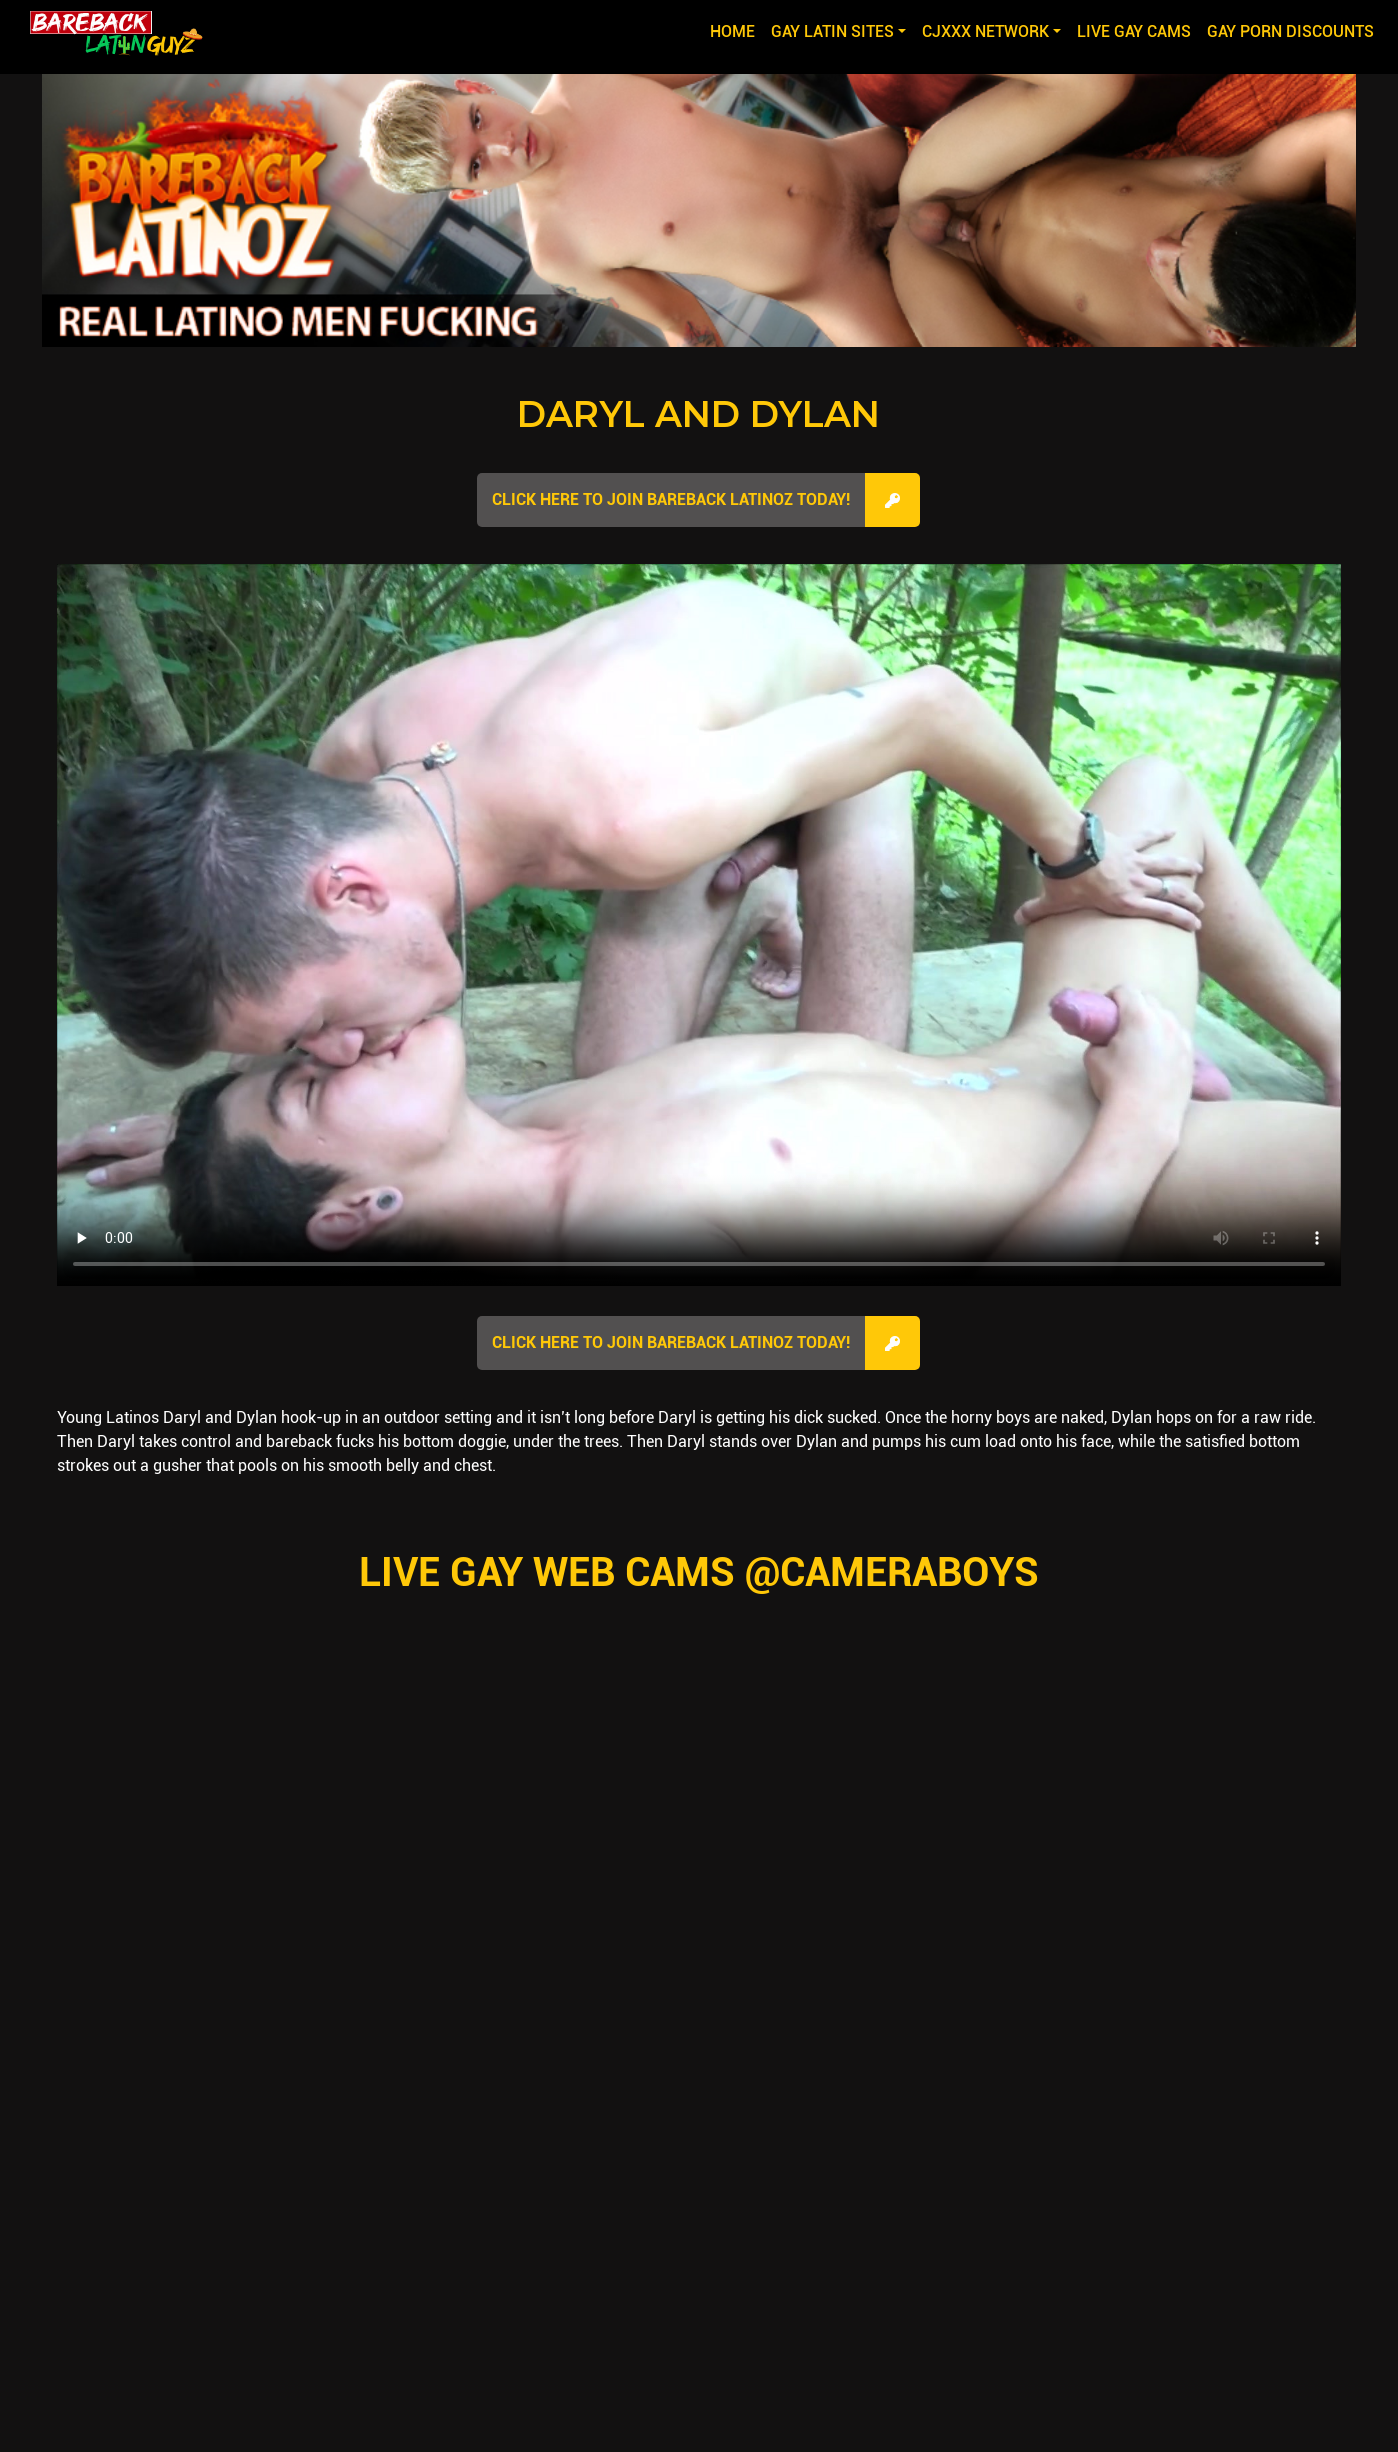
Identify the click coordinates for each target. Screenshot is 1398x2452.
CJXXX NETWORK (985, 31)
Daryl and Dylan (698, 414)
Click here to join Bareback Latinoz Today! (671, 499)
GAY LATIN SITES (832, 31)
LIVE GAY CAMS (1134, 31)
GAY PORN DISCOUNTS (1290, 31)
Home (736, 30)
